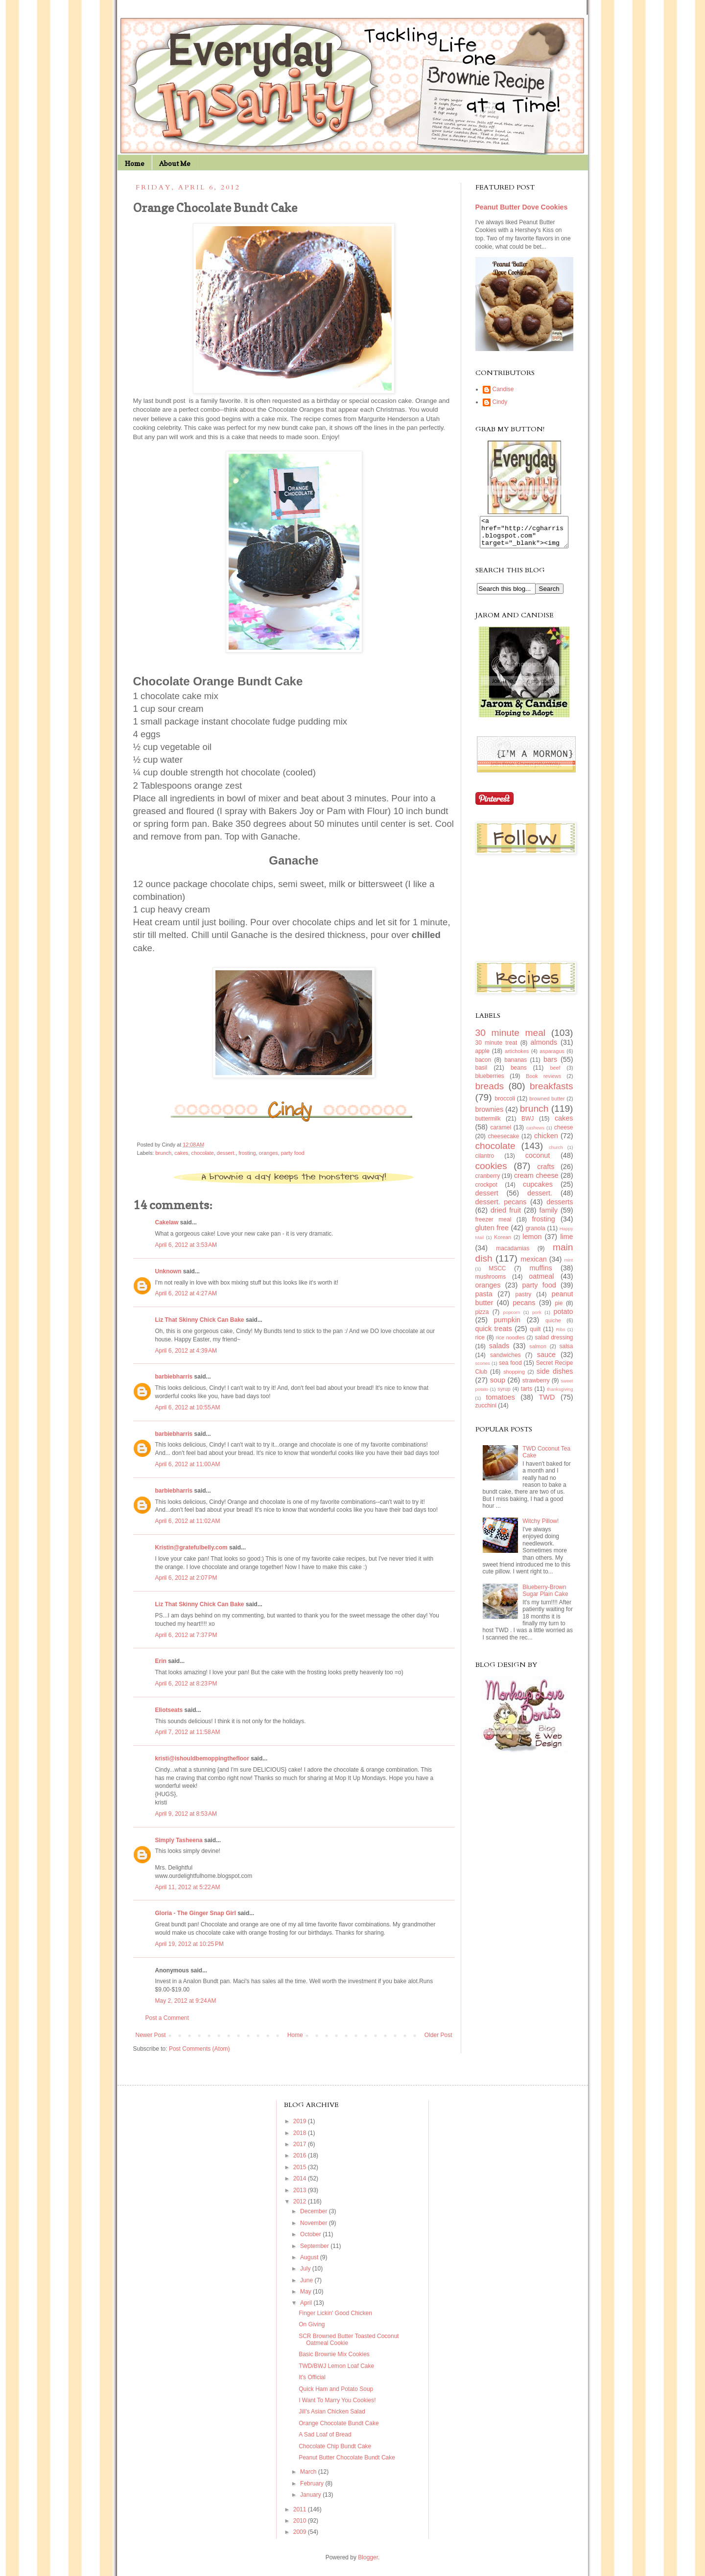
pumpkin (507, 1326)
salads (499, 1352)
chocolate (202, 1153)
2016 (300, 2155)
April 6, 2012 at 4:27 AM (186, 1293)
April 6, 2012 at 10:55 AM (187, 1407)
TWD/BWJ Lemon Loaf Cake (336, 2366)
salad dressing (554, 1343)
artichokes (517, 1057)
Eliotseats (169, 1710)
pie (559, 1309)
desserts (559, 1208)
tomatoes (500, 1403)
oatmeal (541, 1282)
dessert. (226, 1153)
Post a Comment (167, 2017)
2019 (300, 2121)
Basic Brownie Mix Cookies (334, 2354)
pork (536, 1318)
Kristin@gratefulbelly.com (191, 1547)
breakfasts (551, 1092)
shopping (514, 1378)
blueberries (489, 1081)
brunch (163, 1153)
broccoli (505, 1104)
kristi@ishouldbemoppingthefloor (202, 1758)
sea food (510, 1368)
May (306, 2291)
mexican (533, 1265)
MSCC (497, 1274)
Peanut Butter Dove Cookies (521, 207)
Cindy (500, 401)
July (306, 2268)
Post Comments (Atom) (199, 2048)
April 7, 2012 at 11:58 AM (187, 1732)
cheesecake (503, 1142)
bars (550, 1065)
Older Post (438, 2035)
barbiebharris (174, 1376)
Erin (160, 1661)
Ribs (560, 1335)
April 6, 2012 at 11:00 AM (187, 1464)
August (310, 2257)
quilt (535, 1335)
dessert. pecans (501, 1208)
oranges (268, 1153)
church (556, 1153)
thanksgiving (560, 1395)
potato (563, 1317)
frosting (247, 1153)
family (548, 1216)
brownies (489, 1115)
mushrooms (490, 1282)
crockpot (486, 1190)
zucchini (485, 1411)
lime (566, 1242)
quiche (553, 1326)
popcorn (511, 1318)
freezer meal (493, 1225)
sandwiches (505, 1361)
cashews (535, 1133)
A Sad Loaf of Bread (325, 2434)
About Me (174, 163)
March (309, 2471)
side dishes (555, 1377)
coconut (537, 1161)
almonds (544, 1048)
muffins (541, 1274)
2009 (300, 2532)
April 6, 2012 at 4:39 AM (186, 1350)
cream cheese (536, 1181)
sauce (546, 1360)
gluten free (492, 1234)
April (306, 2302)
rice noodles (510, 1343)
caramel (500, 1133)
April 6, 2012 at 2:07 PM (186, 1577)
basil (481, 1073)
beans (519, 1073)
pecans (524, 1308)
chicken (546, 1142)
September (315, 2246)
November (314, 2223)
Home (134, 163)
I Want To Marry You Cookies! (337, 2400)
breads (489, 1092)
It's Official (312, 2377)
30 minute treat (496, 1048)
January (311, 2494)
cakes (181, 1153)
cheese (563, 1133)
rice (480, 1343)
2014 (300, 2178)
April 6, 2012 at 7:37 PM (186, 1635)
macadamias (512, 1254)
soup (497, 1386)
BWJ (527, 1124)
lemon (531, 1242)
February (312, 2483)
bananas (515, 1065)
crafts (545, 1172)
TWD (547, 1403)
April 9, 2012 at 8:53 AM (186, 1813)
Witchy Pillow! (540, 1526)
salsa (566, 1352)
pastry (524, 1300)
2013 (300, 2190)
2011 (300, 2509)
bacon (483, 1065)
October (311, 2234)
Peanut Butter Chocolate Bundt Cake (347, 2457)
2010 (300, 2520)
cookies (491, 1172)
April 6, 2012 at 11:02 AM (187, 1521)
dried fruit (506, 1216)
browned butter (547, 1104)
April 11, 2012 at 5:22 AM (187, 1887)
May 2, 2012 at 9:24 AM (185, 2000)
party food (293, 1153)
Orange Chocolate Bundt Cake (338, 2423)
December (314, 2211)
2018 (300, 2133)
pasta (484, 1300)
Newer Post (151, 2035)
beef (555, 1074)
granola (535, 1234)
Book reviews (543, 1082)
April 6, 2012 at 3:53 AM (186, 1244)
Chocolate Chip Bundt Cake (335, 2446)
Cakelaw (167, 1222)
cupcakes (538, 1190)
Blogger (368, 2557)
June (307, 2280)
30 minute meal (510, 1038)
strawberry (536, 1386)
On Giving (312, 2324)
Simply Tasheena (179, 1840)
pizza (482, 1317)
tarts (526, 1394)
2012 (300, 2201)
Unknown (168, 1271)
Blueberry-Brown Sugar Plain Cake (545, 1596)
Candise (503, 389)
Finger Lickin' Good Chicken (335, 2313)
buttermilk (488, 1124)
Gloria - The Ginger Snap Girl (195, 1913)
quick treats (493, 1334)
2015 (300, 2167)
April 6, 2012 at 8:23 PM (186, 1683)
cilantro (484, 1161)
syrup (503, 1395)
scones (482, 1369)
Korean (502, 1243)
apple (482, 1057)
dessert (486, 1199)
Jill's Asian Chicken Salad (332, 2411)
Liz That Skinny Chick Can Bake (199, 1319)
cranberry (487, 1181)
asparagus (552, 1057)
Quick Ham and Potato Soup (336, 2389)
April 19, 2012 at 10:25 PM (189, 1944)
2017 (300, 2144)
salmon (537, 1352)
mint (568, 1265)
